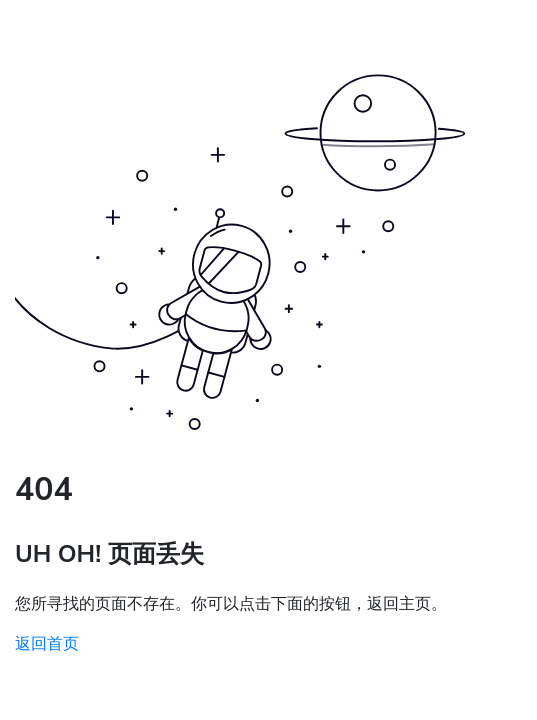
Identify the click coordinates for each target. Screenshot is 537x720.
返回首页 (47, 644)
